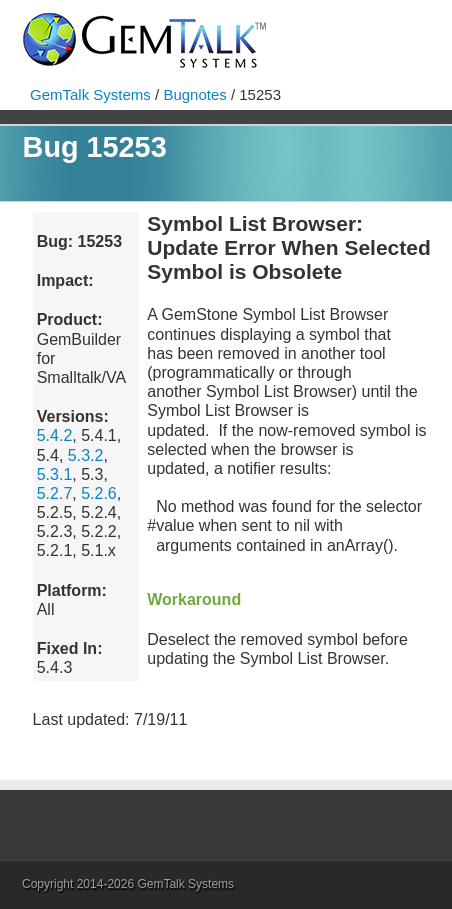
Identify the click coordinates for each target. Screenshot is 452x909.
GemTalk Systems (90, 94)
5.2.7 (55, 493)
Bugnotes (194, 94)
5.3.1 (55, 474)
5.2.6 (99, 493)
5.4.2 (55, 435)
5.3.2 (86, 455)
